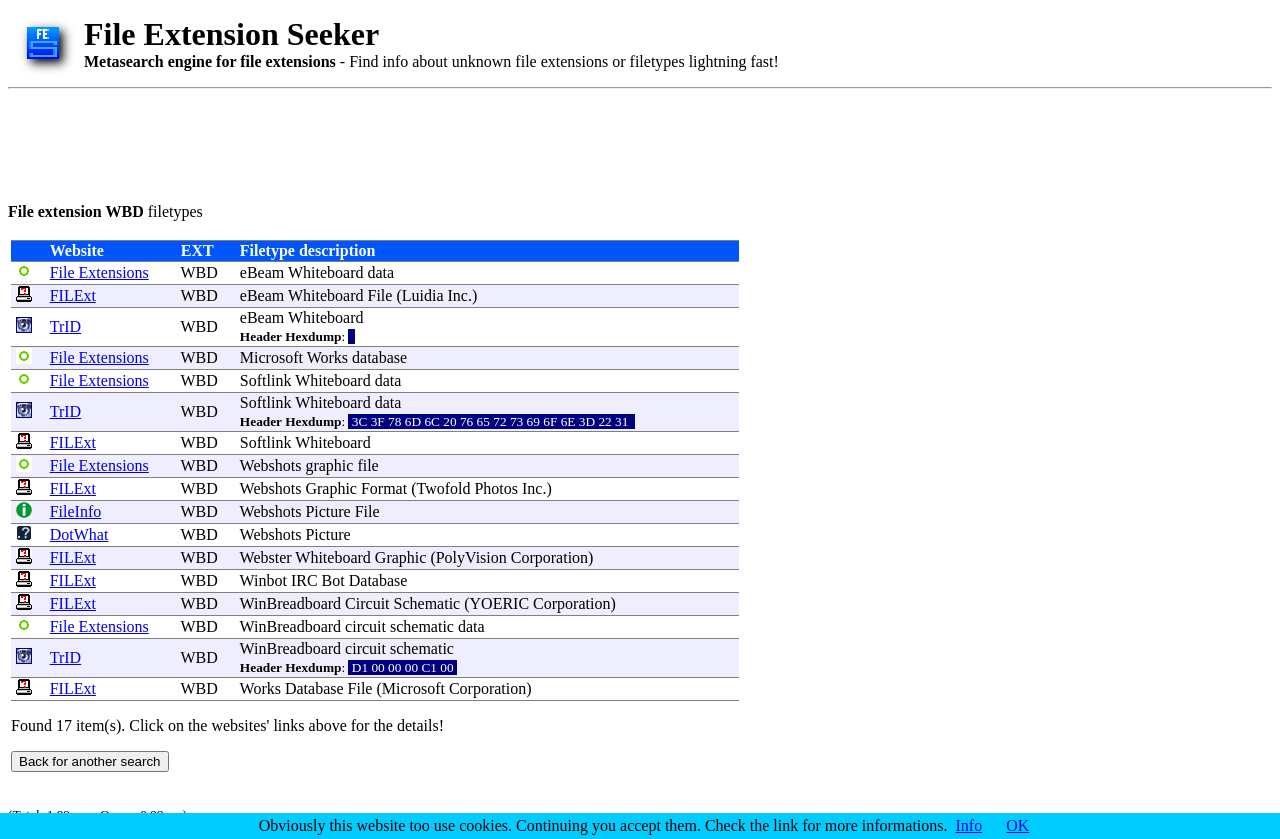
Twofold (443, 488)
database (379, 357)
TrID (65, 326)
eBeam (262, 272)
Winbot (263, 580)
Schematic (427, 603)
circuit (365, 626)
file (367, 465)
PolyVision (471, 557)
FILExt (73, 295)
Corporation (549, 557)
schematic (422, 626)
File (380, 295)
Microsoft (271, 357)
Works (327, 357)
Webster (266, 557)
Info (969, 825)
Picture (327, 511)
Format (384, 488)
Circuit (367, 603)
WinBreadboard (291, 603)
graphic (329, 465)
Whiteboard (326, 272)
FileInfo (76, 511)
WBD (198, 272)
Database (378, 580)
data (381, 272)
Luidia (423, 295)
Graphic (331, 488)
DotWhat (79, 534)
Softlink (266, 380)
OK (1017, 825)
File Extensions (99, 272)
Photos (496, 488)
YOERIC (500, 603)
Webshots (271, 465)
